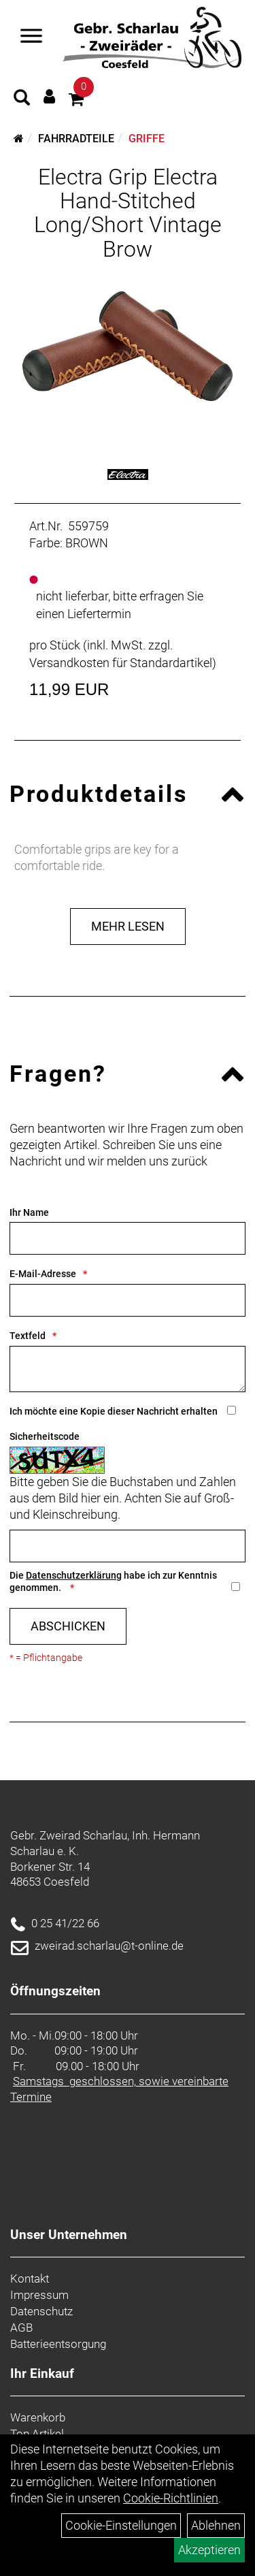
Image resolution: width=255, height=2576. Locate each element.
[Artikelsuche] (22, 99)
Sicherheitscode (45, 1436)
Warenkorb (37, 2417)
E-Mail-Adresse (43, 1273)
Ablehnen (216, 2525)
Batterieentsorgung (58, 2344)
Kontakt (29, 2278)
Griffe (147, 138)
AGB (21, 2327)
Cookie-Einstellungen (121, 2525)
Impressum (39, 2295)
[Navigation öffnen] (31, 37)
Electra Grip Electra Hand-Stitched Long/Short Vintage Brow (128, 213)
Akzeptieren (209, 2550)
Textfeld (28, 1335)
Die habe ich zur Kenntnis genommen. (113, 1582)
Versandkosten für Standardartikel (120, 663)
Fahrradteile (76, 138)
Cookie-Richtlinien (170, 2498)
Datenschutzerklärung (74, 1575)
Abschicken (68, 1626)
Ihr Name (29, 1212)
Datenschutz (41, 2311)
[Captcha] (127, 1546)
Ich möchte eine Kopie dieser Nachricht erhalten (114, 1411)
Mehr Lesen (128, 926)
